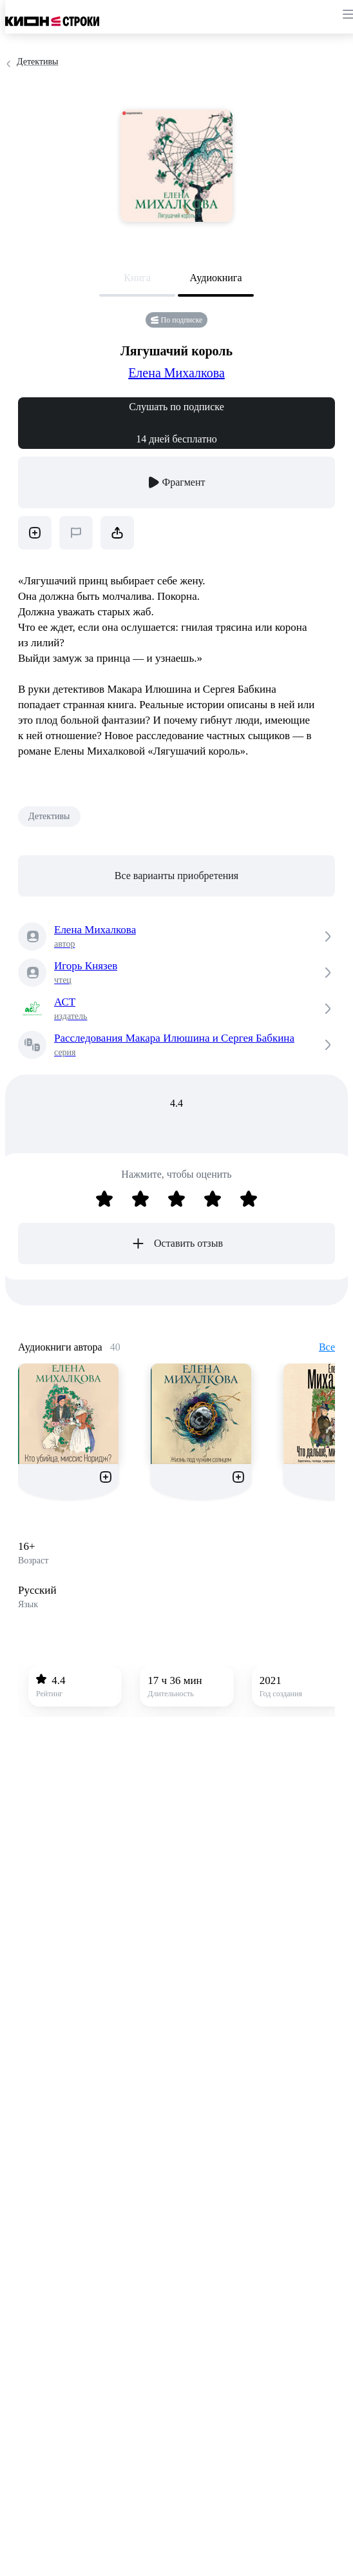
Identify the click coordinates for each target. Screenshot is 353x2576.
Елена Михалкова (176, 373)
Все (327, 1347)
